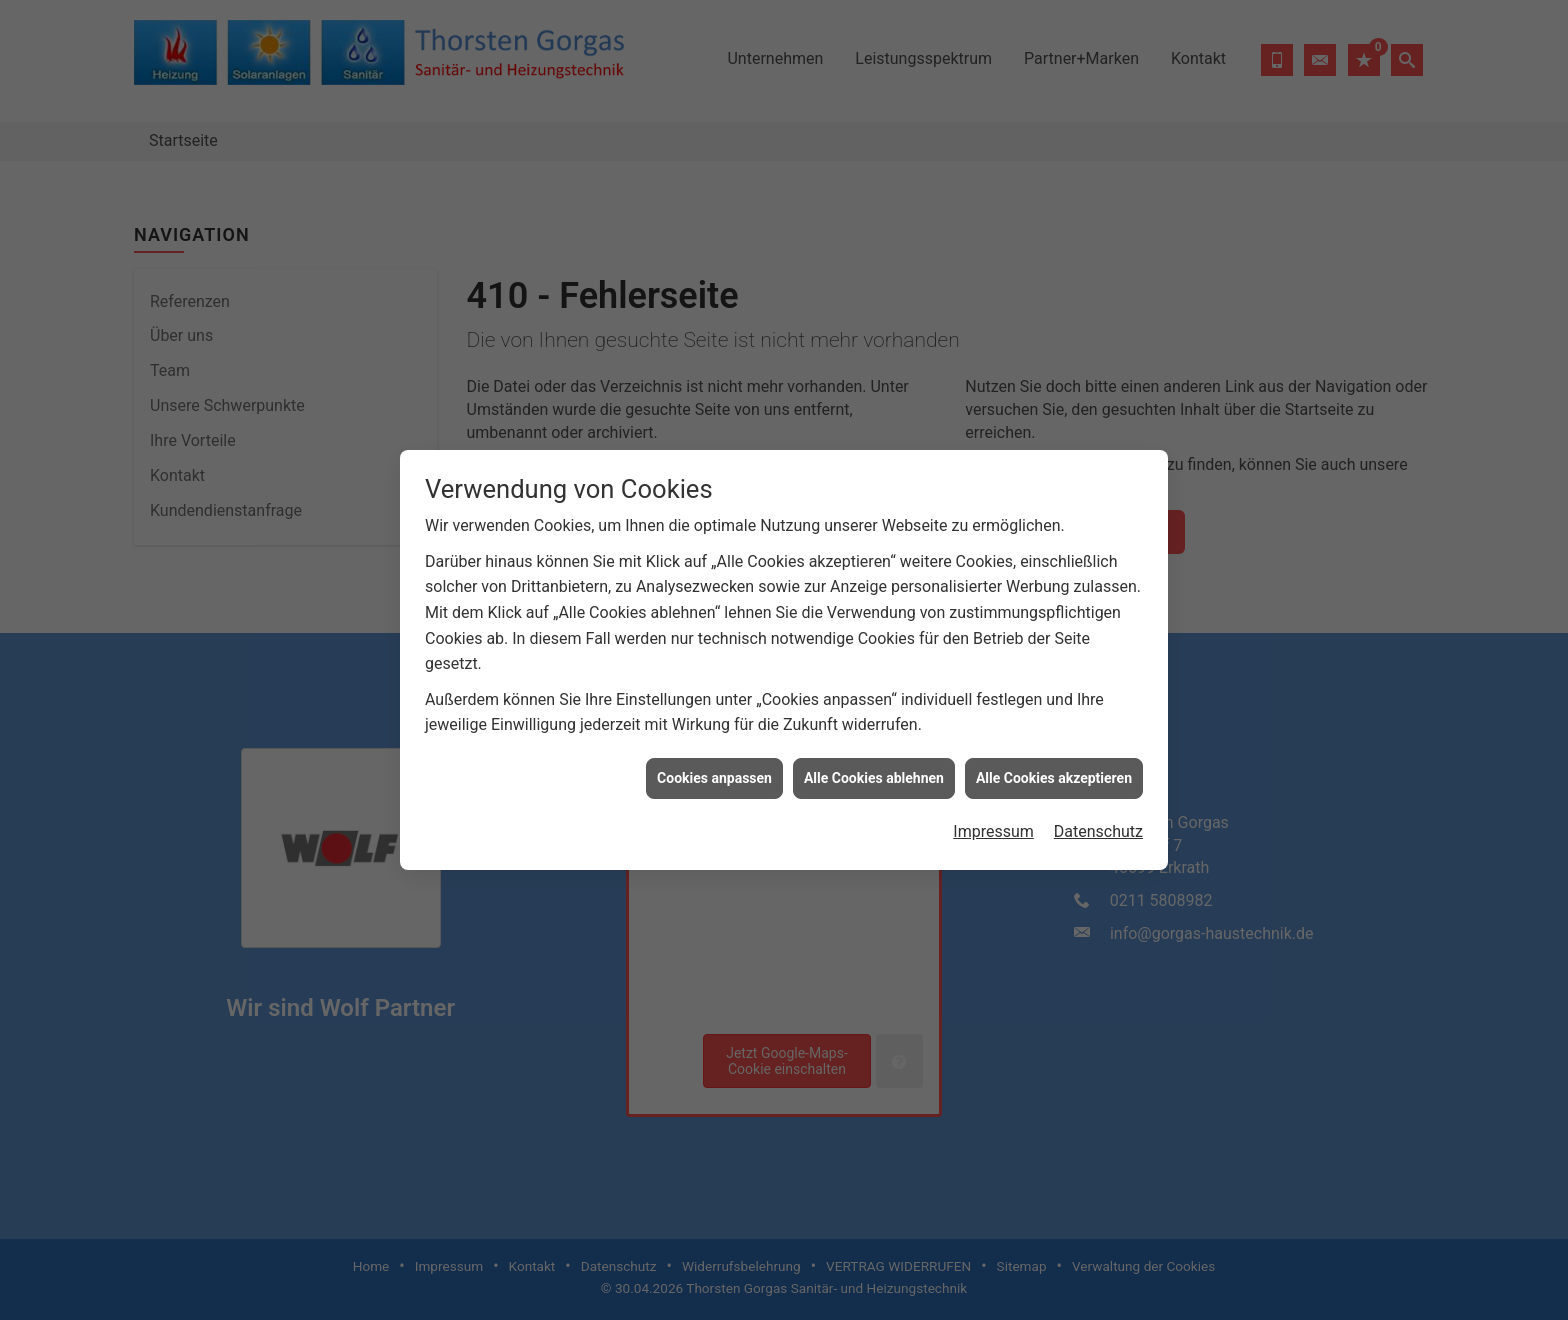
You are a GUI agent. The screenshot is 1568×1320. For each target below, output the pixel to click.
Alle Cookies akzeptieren (1054, 756)
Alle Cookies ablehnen (874, 756)
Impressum (993, 809)
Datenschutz (1098, 809)
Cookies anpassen (714, 756)
